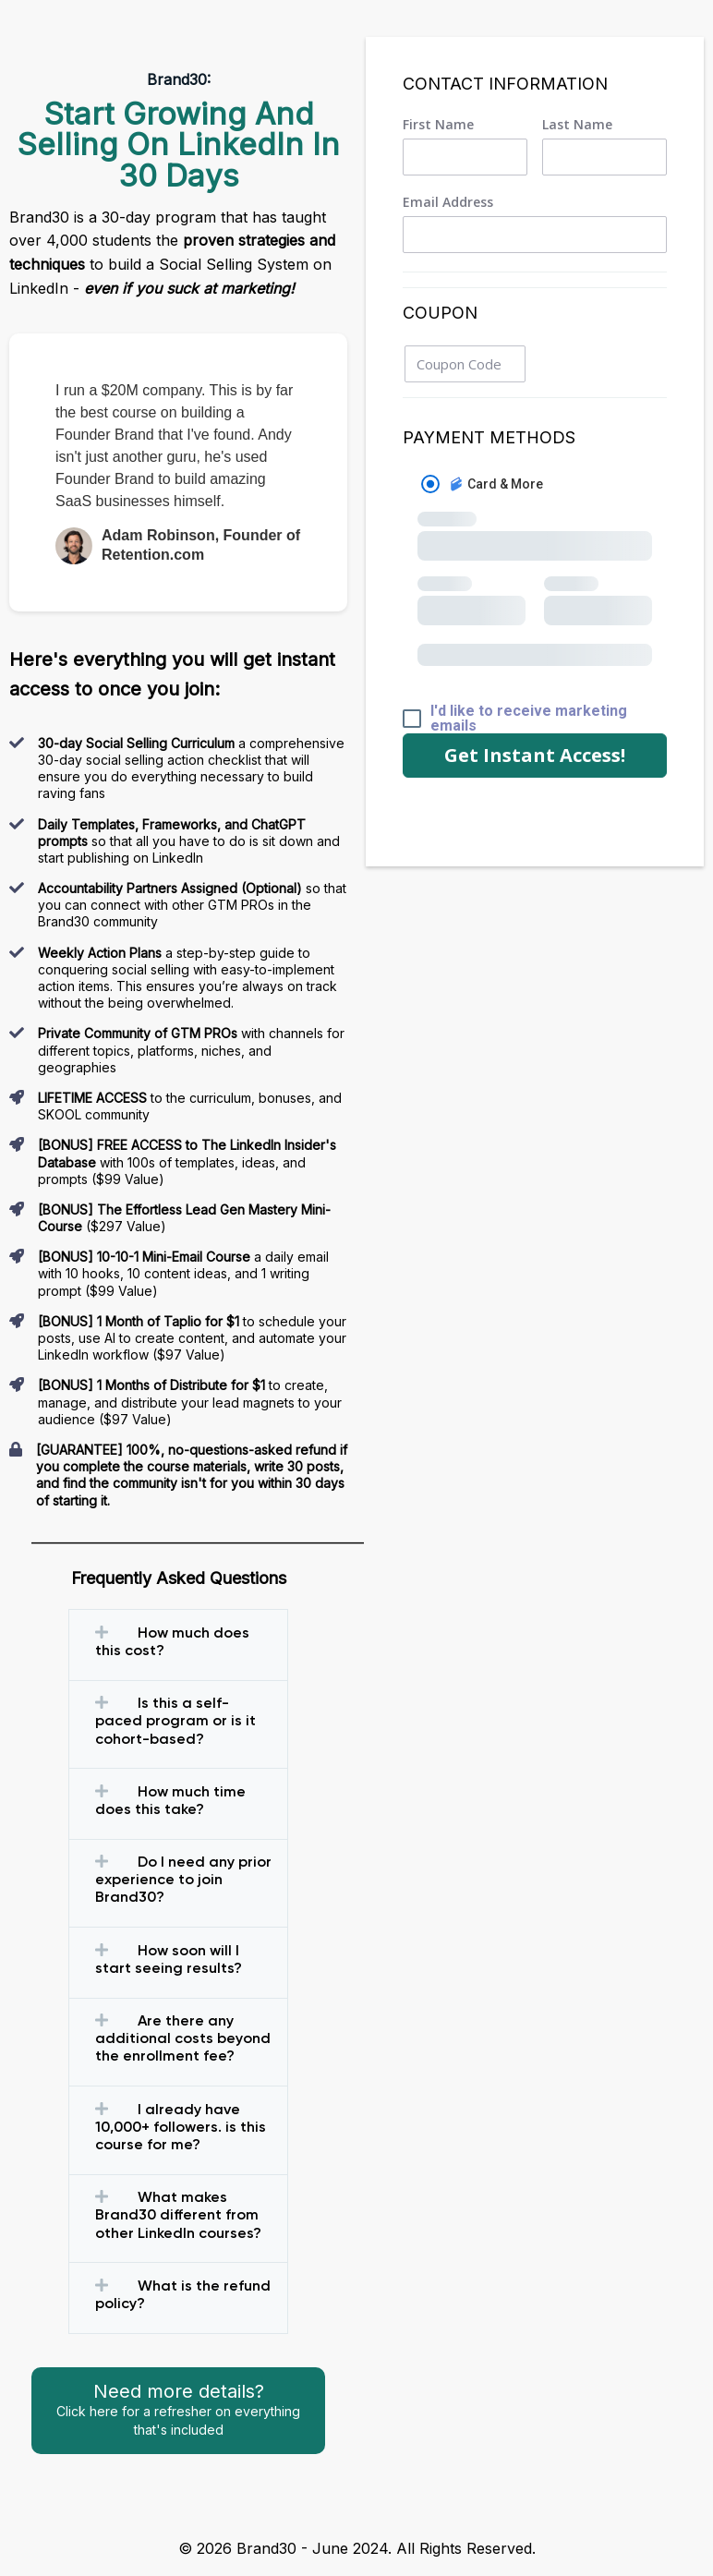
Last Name (577, 124)
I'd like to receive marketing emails (528, 718)
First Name (438, 124)
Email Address (448, 202)
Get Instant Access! (534, 755)
